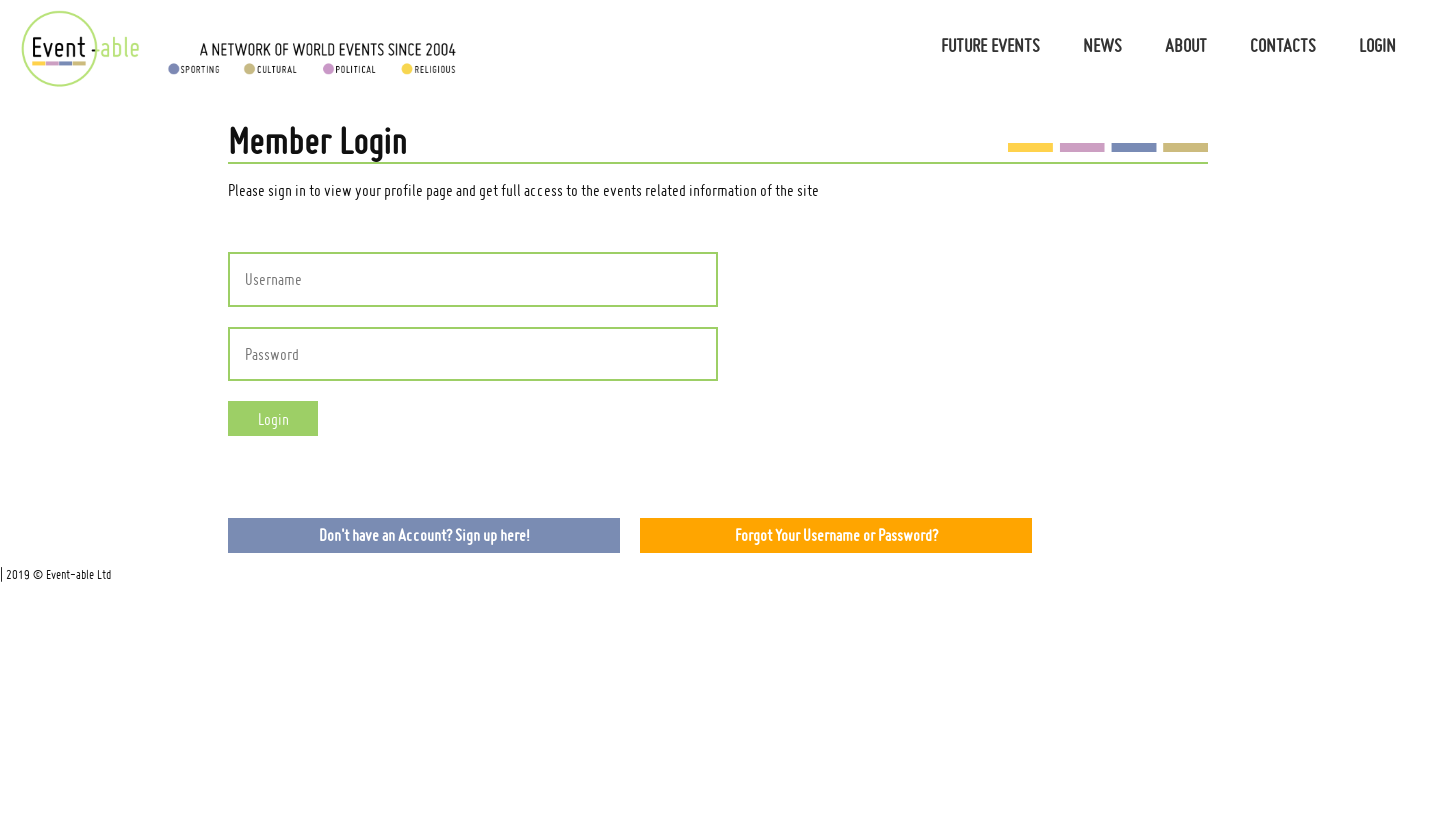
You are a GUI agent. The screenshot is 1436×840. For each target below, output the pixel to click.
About (1186, 45)
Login (1377, 45)
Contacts (1283, 45)
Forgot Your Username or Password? (836, 535)
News (1102, 45)
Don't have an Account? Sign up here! (424, 535)
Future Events (990, 45)
